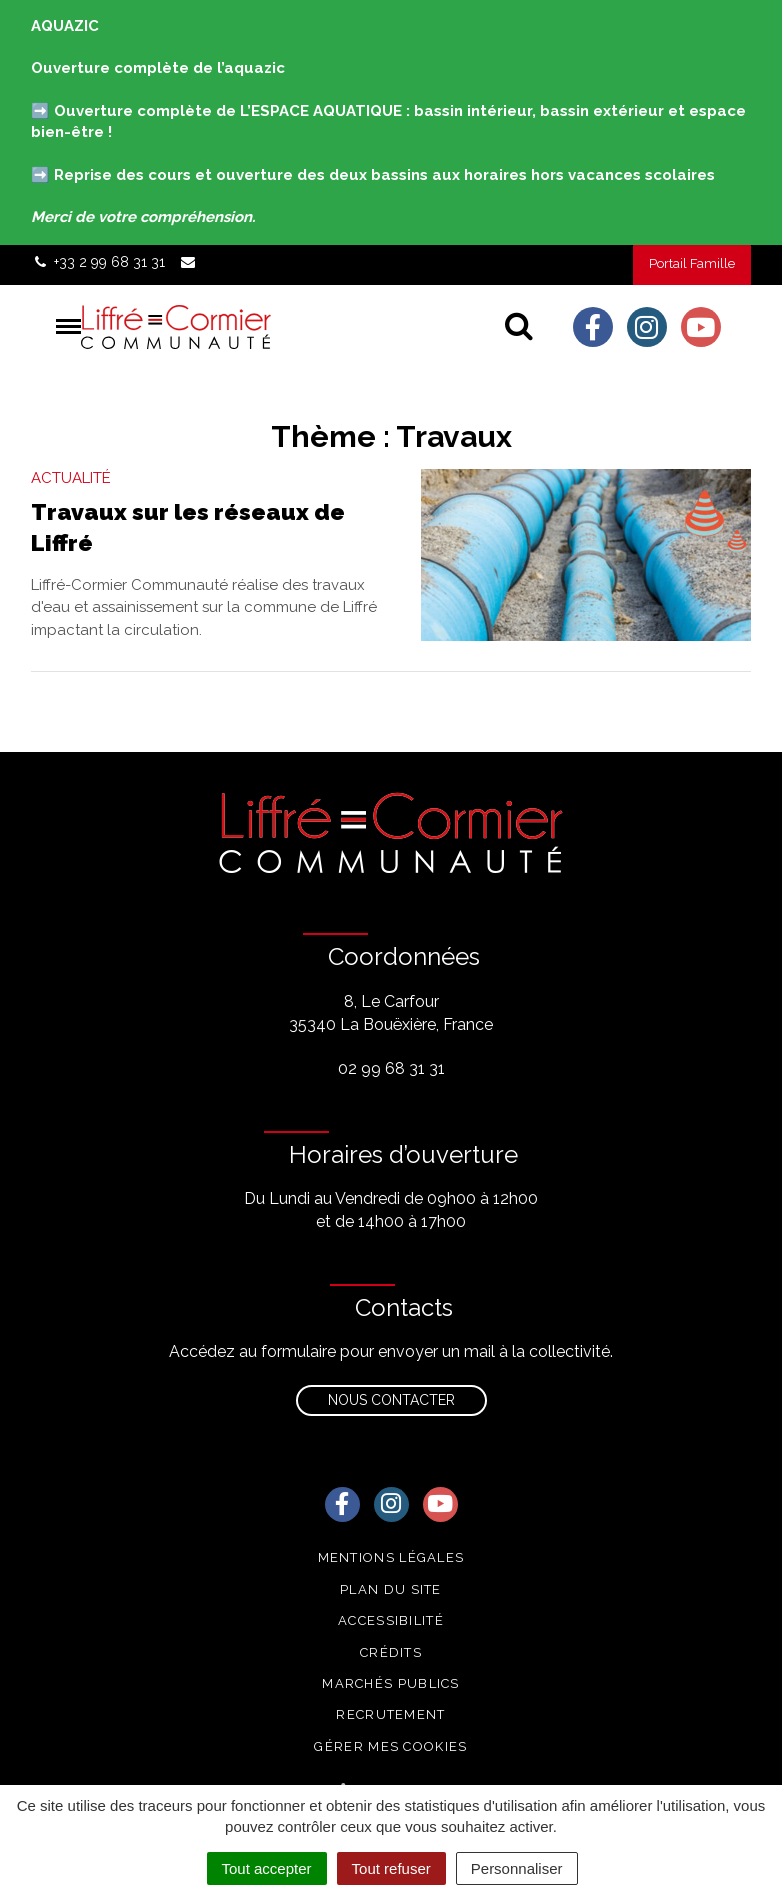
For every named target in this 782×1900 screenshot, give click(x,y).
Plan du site (391, 1589)
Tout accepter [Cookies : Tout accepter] (267, 1868)
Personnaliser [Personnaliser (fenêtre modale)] (517, 1868)
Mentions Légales (391, 1557)
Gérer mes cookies (390, 1746)
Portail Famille (692, 263)
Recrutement (390, 1714)
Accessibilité (391, 1620)
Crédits (391, 1652)
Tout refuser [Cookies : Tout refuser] (391, 1868)
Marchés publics (391, 1683)
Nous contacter (391, 1400)
